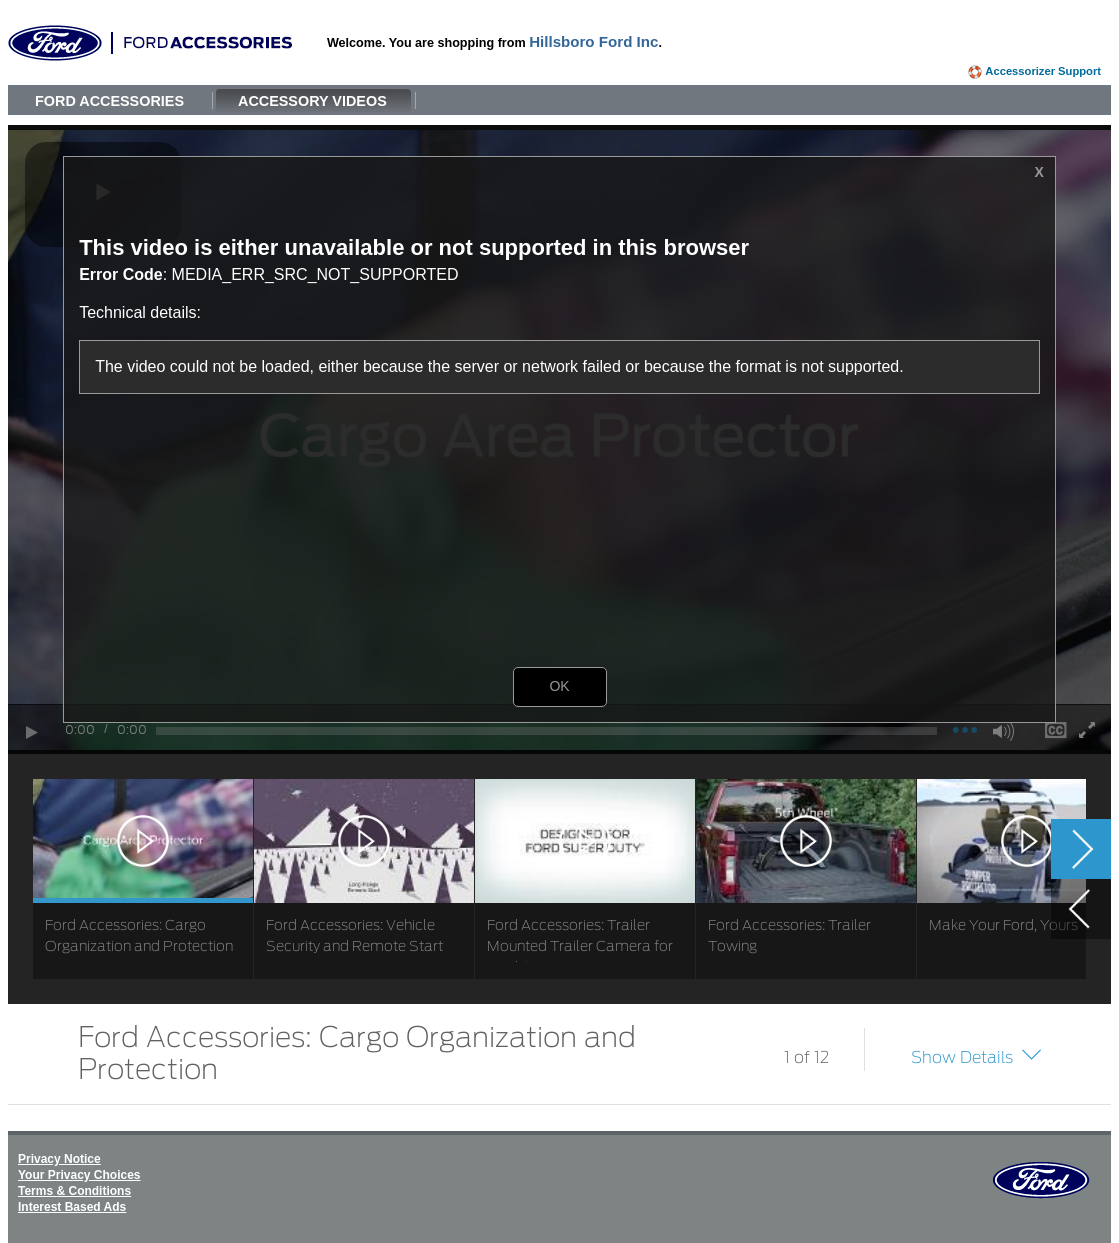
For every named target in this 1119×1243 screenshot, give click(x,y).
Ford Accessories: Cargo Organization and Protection (357, 1051)
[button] (1074, 477)
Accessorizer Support (1043, 71)
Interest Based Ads (72, 1207)
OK (559, 686)
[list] (559, 879)
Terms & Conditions (74, 1191)
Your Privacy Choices (79, 1175)
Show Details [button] (962, 1057)
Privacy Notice (59, 1159)
